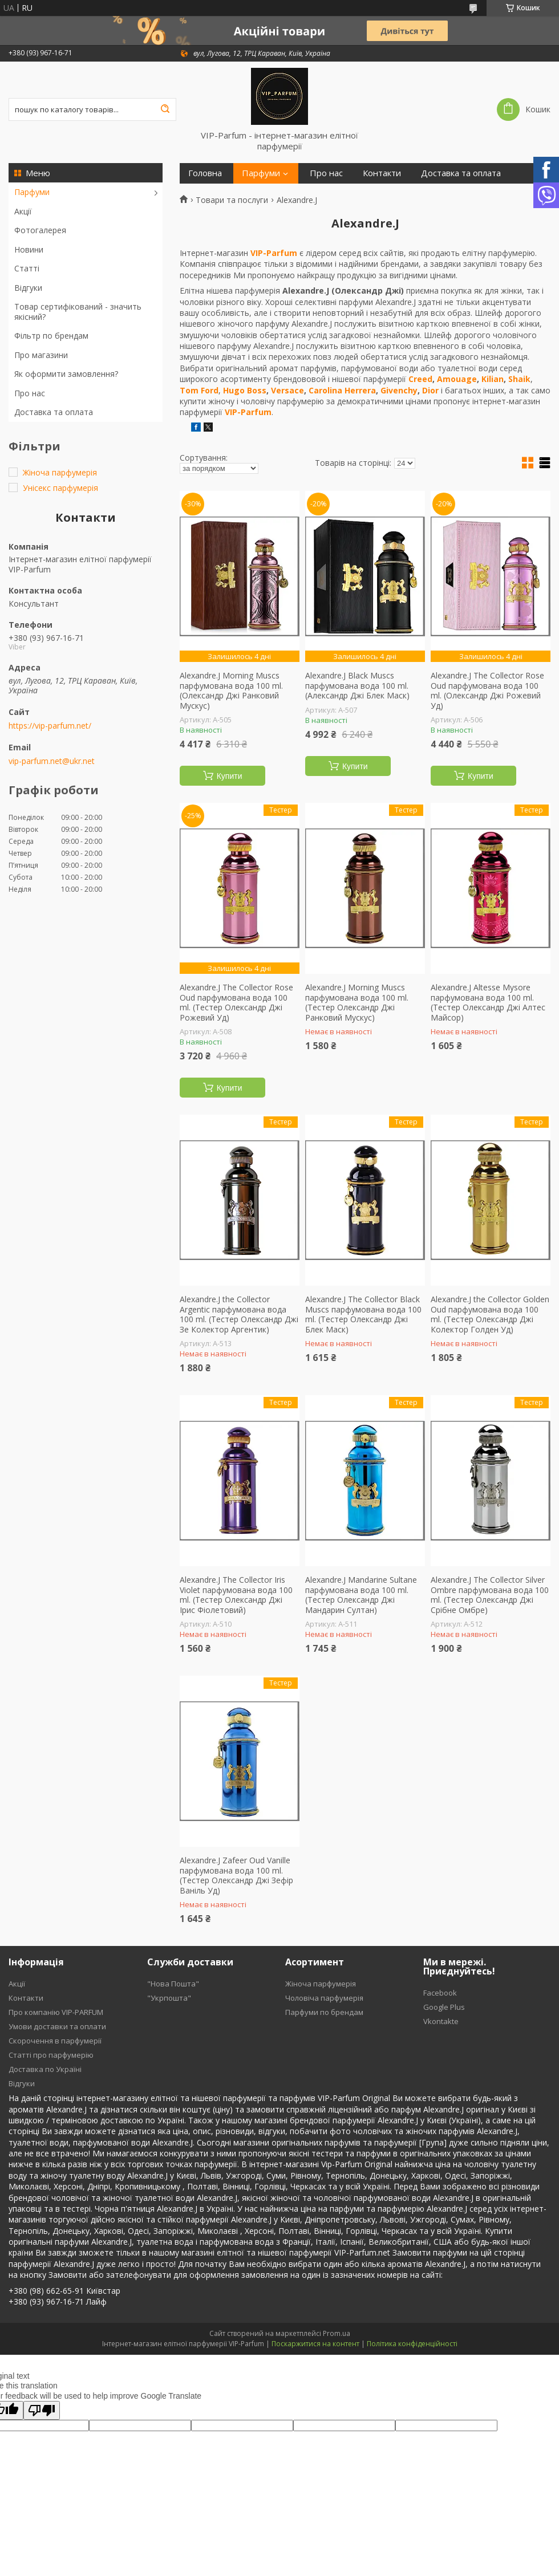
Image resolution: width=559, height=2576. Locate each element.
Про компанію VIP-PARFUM (56, 2012)
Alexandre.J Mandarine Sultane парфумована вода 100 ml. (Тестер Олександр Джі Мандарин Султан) (361, 1595)
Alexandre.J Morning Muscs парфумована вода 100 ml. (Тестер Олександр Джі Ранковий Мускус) (356, 1002)
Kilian (492, 378)
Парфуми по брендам (324, 2012)
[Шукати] (164, 109)
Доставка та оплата (53, 412)
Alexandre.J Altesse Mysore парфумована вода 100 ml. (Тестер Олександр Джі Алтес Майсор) (488, 1002)
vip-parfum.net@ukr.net (52, 761)
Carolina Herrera (342, 390)
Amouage (457, 378)
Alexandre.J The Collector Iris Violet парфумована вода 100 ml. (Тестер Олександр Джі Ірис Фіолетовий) (236, 1595)
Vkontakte (441, 2021)
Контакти (382, 173)
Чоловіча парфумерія (324, 1998)
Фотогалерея (40, 230)
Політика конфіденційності (412, 2344)
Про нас (29, 393)
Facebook (440, 1993)
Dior (430, 390)
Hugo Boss (244, 390)
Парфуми (32, 191)
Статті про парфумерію (51, 2055)
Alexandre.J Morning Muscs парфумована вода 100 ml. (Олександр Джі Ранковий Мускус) (231, 690)
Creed (420, 378)
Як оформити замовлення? (66, 373)
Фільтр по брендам (51, 335)
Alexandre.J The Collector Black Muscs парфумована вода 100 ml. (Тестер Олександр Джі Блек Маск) (363, 1314)
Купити (229, 776)
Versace (287, 390)
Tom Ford (199, 390)
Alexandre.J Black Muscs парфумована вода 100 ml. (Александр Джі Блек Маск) (357, 686)
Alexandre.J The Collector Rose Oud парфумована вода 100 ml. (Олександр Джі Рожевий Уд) (487, 690)
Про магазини (41, 355)
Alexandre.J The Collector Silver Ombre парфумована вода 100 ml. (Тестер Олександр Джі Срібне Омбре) (490, 1595)
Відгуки (28, 287)
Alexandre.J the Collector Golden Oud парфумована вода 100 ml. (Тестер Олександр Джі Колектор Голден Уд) (490, 1314)
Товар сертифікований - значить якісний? (77, 311)
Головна (205, 173)
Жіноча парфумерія (320, 1983)
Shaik (519, 378)
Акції (23, 211)
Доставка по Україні (45, 2069)
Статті (26, 268)
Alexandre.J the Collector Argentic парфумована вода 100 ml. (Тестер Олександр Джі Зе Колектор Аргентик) (239, 1314)
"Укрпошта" (169, 1998)
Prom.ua (336, 2333)
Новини (28, 249)
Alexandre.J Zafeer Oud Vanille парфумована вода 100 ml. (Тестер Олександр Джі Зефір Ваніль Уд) (236, 1875)
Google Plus (444, 2007)
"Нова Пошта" (173, 1983)
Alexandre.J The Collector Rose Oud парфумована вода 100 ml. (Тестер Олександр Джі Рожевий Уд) (236, 1002)
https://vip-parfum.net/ (50, 726)
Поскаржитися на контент (315, 2344)
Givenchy (399, 390)
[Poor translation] (41, 2410)
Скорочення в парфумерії (55, 2040)
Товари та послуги (232, 200)
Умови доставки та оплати (57, 2026)
